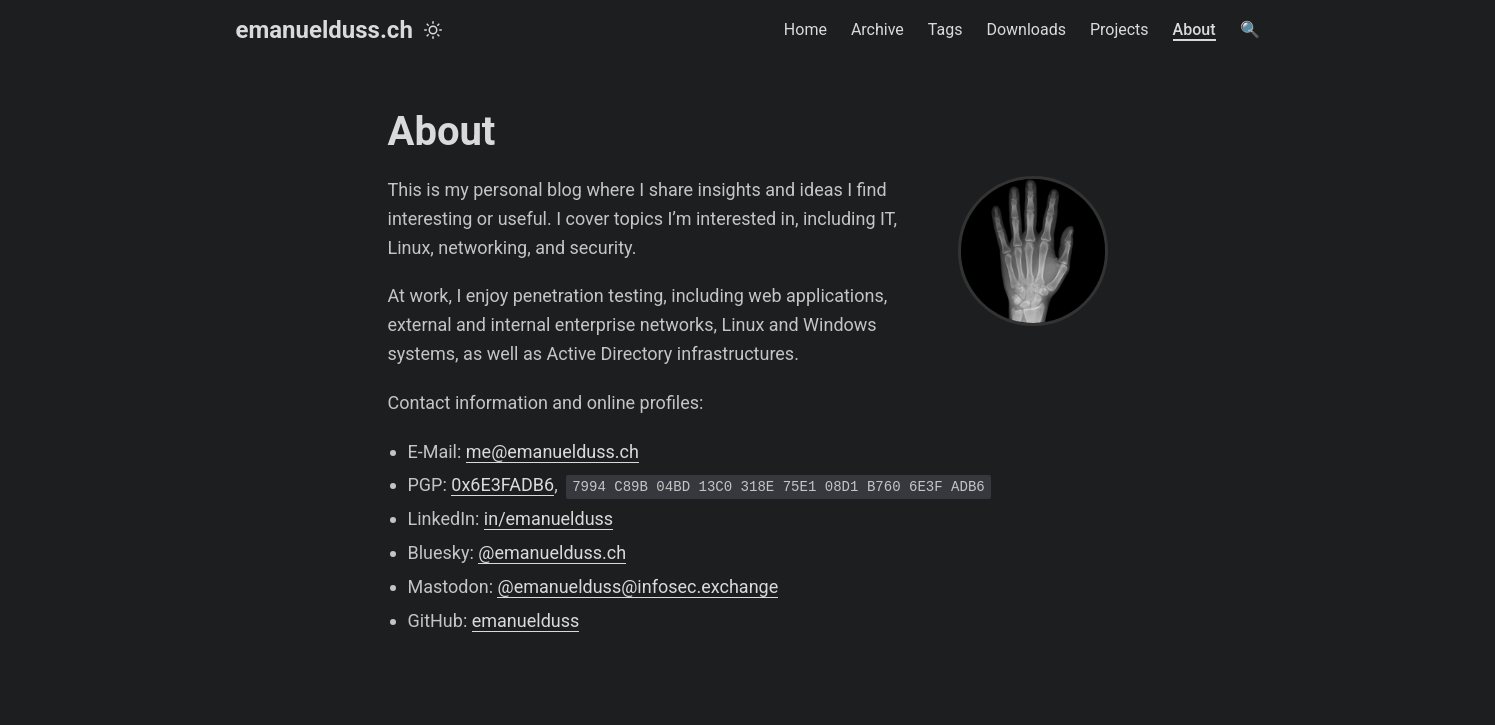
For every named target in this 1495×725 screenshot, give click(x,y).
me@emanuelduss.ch (552, 451)
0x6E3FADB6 (502, 484)
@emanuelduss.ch (552, 552)
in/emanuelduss (548, 518)
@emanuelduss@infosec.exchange (637, 586)
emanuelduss (526, 620)
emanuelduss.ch (324, 30)
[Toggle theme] (433, 30)
